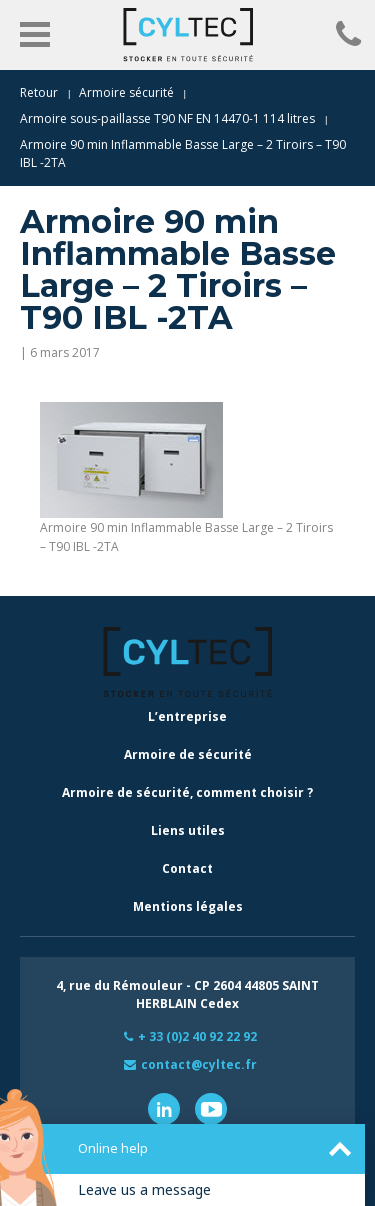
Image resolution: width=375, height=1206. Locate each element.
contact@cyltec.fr (199, 1064)
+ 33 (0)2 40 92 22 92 (197, 1036)
